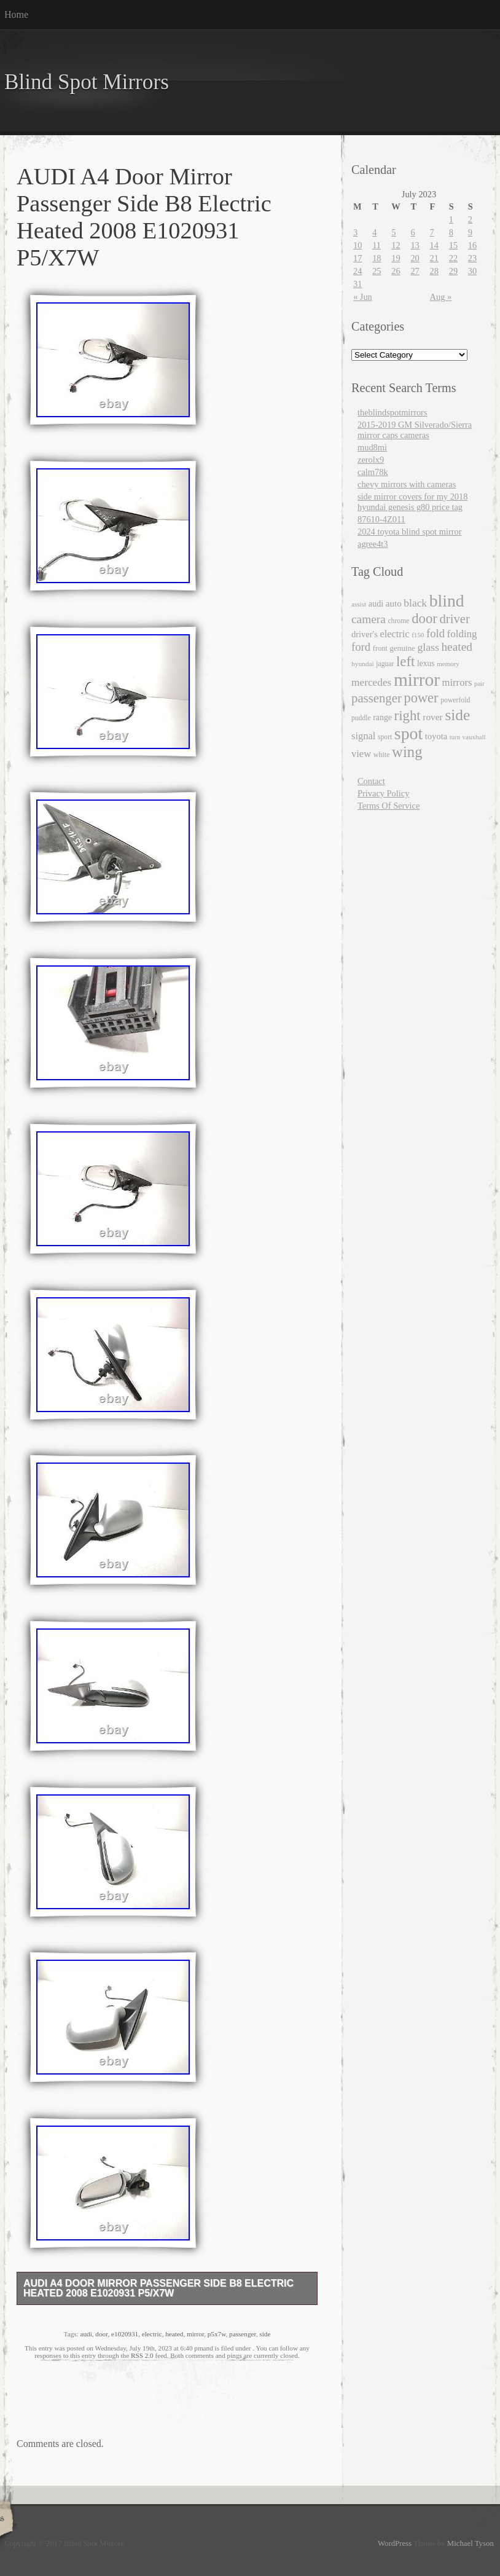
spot (408, 733)
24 (357, 271)
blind (446, 600)
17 (357, 258)
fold (435, 633)
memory (448, 663)
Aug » (441, 297)
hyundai (362, 663)
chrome (398, 621)
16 (472, 245)
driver (455, 619)
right (407, 715)
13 (414, 245)
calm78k (372, 472)
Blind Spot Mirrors (86, 82)
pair (479, 683)
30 (472, 271)
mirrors (457, 682)
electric (152, 2334)
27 (414, 271)
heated (174, 2334)
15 (453, 245)
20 (414, 258)
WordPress (395, 2543)
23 (472, 258)
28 (434, 271)
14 (434, 245)
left (405, 661)
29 (453, 271)
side (264, 2334)
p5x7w (217, 2334)
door (101, 2334)
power (421, 697)
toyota (436, 736)
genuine (402, 648)
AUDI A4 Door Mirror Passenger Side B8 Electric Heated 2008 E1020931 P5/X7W (158, 2288)
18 (376, 258)
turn (455, 737)
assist (358, 604)
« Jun (362, 297)
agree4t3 (372, 544)
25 (376, 271)
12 (395, 245)
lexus (426, 663)
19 (395, 258)
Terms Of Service (388, 806)
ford (360, 646)
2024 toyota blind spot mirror (409, 531)
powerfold (455, 700)
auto (394, 603)
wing (407, 752)
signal (363, 736)
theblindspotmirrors (392, 412)
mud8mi (372, 447)
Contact (371, 781)
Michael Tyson (470, 2543)
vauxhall (474, 736)
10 (357, 245)
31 (357, 284)
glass (428, 647)
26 (395, 271)
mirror (195, 2334)
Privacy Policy (383, 793)
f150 (418, 634)
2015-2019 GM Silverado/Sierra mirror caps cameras (414, 430)
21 (434, 258)
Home (16, 14)
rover (433, 717)
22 (453, 258)
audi (86, 2334)
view (361, 754)
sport (385, 737)
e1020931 (124, 2334)
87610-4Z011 (381, 519)
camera (368, 619)
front (380, 648)
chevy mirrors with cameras (406, 484)
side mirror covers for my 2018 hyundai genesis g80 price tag (412, 502)
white (381, 754)
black (415, 603)
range (382, 717)
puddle (361, 718)
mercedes (371, 682)
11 (376, 245)
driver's (364, 634)
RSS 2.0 (142, 2355)
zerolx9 (370, 460)
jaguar (385, 664)
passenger (242, 2334)
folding (462, 634)
